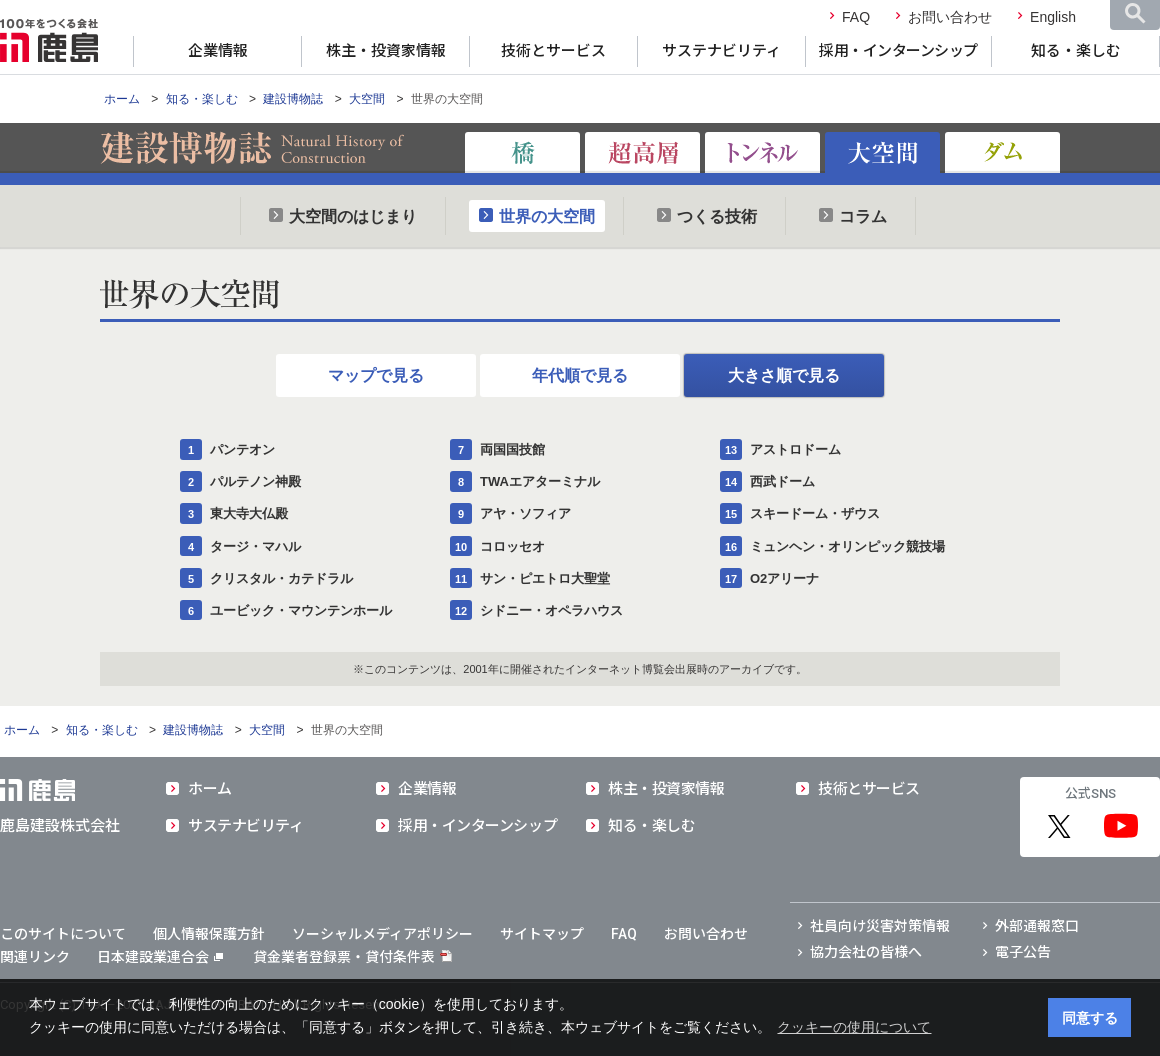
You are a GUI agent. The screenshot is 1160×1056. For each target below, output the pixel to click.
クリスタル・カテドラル (281, 578)
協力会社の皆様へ (866, 952)
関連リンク (35, 957)
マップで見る (376, 375)
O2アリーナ (784, 578)
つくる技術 (717, 216)
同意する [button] (1090, 1018)
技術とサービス (553, 51)
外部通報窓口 (1037, 926)
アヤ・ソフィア (525, 513)
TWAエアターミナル (540, 481)
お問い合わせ (950, 17)
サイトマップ (542, 934)
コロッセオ (512, 546)
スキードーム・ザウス (815, 513)
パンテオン (242, 449)
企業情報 (218, 51)
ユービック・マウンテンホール (301, 610)
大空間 (367, 99)
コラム (863, 216)
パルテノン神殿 (255, 481)
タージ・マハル (255, 546)
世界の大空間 (547, 216)
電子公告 (1023, 952)
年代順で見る (580, 375)
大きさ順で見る (784, 375)
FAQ (856, 17)
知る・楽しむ (1076, 51)
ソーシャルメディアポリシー (382, 934)
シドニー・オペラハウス (551, 610)
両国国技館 (512, 449)
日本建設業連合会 (160, 957)
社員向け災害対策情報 (880, 926)
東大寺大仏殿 (249, 513)
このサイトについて (63, 934)
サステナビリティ (721, 51)
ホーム (122, 99)
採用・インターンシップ (898, 51)
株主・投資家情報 (386, 51)
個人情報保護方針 (209, 934)
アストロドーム (795, 449)
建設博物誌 (293, 99)
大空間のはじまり (353, 216)
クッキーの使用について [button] (854, 1027)
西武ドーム (782, 481)
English (1053, 17)
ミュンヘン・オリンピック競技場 (847, 546)
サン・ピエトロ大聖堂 (545, 578)
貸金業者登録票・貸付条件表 (344, 957)
